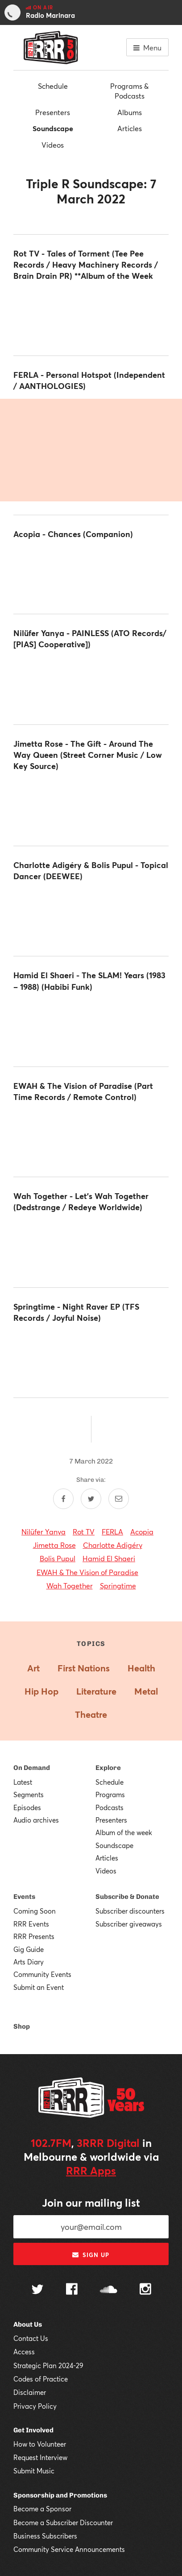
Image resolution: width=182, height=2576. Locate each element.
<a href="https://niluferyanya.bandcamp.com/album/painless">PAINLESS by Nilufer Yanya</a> (91, 684)
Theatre (91, 1714)
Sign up (90, 2255)
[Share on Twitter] (91, 1499)
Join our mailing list (91, 2203)
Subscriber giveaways (128, 1923)
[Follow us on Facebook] (72, 2290)
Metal (146, 1691)
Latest (22, 1782)
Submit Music (33, 2470)
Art (33, 1668)
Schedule (53, 86)
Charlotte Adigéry (112, 1545)
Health (141, 1668)
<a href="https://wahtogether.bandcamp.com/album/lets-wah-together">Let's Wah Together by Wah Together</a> (91, 1247)
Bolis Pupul (57, 1558)
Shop (21, 2026)
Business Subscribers (45, 2535)
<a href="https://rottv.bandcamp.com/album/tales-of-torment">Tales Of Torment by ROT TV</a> (91, 315)
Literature (96, 1691)
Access (24, 2351)
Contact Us (30, 2338)
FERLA (112, 1531)
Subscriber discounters (130, 1910)
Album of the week (123, 1832)
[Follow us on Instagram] (145, 2290)
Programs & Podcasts (129, 90)
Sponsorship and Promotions (60, 2495)
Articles (129, 128)
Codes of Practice (40, 2378)
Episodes (27, 1807)
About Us (27, 2324)
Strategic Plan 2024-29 (48, 2365)
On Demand (31, 1768)
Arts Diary (28, 1961)
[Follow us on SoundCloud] (108, 2290)
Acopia (141, 1531)
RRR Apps (91, 2170)
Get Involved (33, 2430)
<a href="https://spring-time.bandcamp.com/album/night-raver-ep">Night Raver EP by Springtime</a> (91, 1357)
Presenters (52, 112)
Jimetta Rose (54, 1545)
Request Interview (40, 2457)
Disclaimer (29, 2392)
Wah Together (69, 1585)
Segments (28, 1794)
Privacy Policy (35, 2406)
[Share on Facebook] (63, 1499)
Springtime (118, 1585)
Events (24, 1897)
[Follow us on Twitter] (37, 2290)
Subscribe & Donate (127, 1897)
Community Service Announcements (69, 2549)
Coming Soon (34, 1910)
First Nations (84, 1668)
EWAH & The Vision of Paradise (87, 1572)
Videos (52, 144)
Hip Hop (41, 1691)
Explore (108, 1768)
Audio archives (36, 1819)
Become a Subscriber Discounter (63, 2522)
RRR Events (31, 1923)
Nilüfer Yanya (43, 1531)
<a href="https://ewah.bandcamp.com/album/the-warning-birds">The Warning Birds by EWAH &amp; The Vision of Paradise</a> (91, 1136)
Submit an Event (38, 1987)
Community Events (42, 1974)
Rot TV (84, 1531)
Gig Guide (28, 1949)
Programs (110, 1794)
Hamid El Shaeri (109, 1558)
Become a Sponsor (42, 2508)
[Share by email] (118, 1499)
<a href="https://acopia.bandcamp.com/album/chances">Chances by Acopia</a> (91, 573)
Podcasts (109, 1807)
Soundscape (53, 128)
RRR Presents (33, 1936)
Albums (129, 112)
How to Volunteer (39, 2444)
